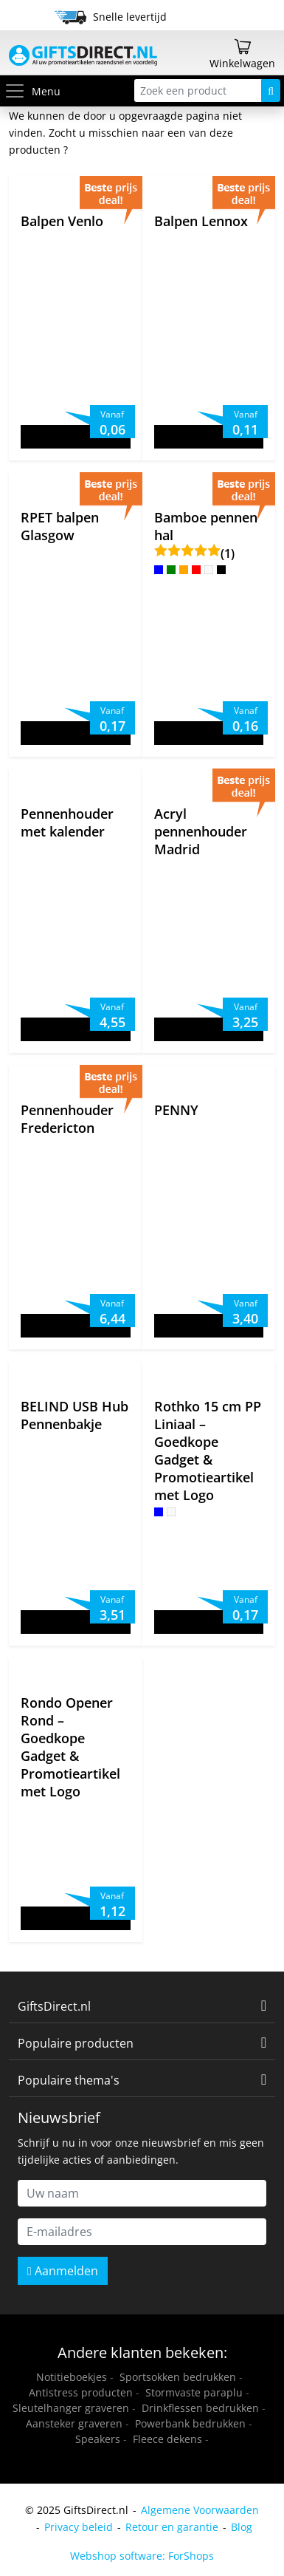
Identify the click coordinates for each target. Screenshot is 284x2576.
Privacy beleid (78, 2527)
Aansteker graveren (74, 2423)
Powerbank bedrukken (190, 2423)
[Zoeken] (270, 90)
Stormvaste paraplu (194, 2392)
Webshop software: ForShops (142, 2556)
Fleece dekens (167, 2439)
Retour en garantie (171, 2527)
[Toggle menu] (18, 91)
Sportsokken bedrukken (178, 2377)
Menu (32, 91)
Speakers (97, 2439)
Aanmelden (62, 2271)
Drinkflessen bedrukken (200, 2408)
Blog (241, 2527)
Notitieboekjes (71, 2377)
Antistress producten (81, 2392)
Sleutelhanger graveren (71, 2408)
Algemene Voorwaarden (200, 2510)
